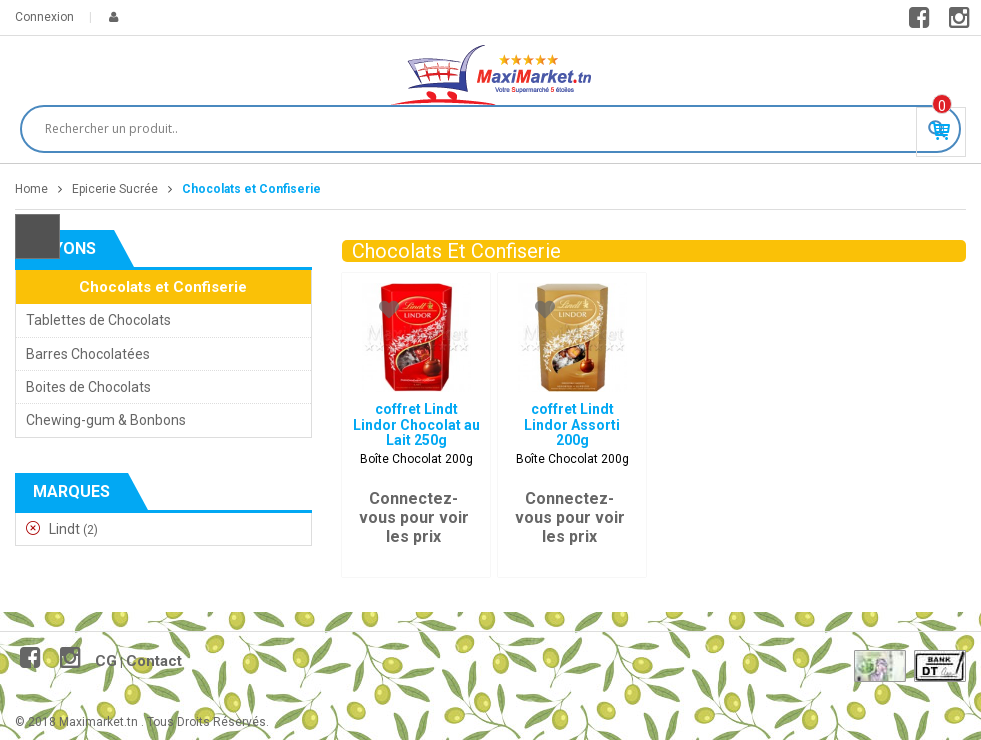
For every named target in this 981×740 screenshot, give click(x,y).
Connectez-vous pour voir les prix (414, 517)
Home (31, 189)
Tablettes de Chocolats (98, 320)
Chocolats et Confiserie (163, 287)
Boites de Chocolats (88, 387)
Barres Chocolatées (88, 354)
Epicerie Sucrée (115, 189)
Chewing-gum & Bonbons (106, 420)
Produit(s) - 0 (942, 106)
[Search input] (481, 129)
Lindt (64, 529)
